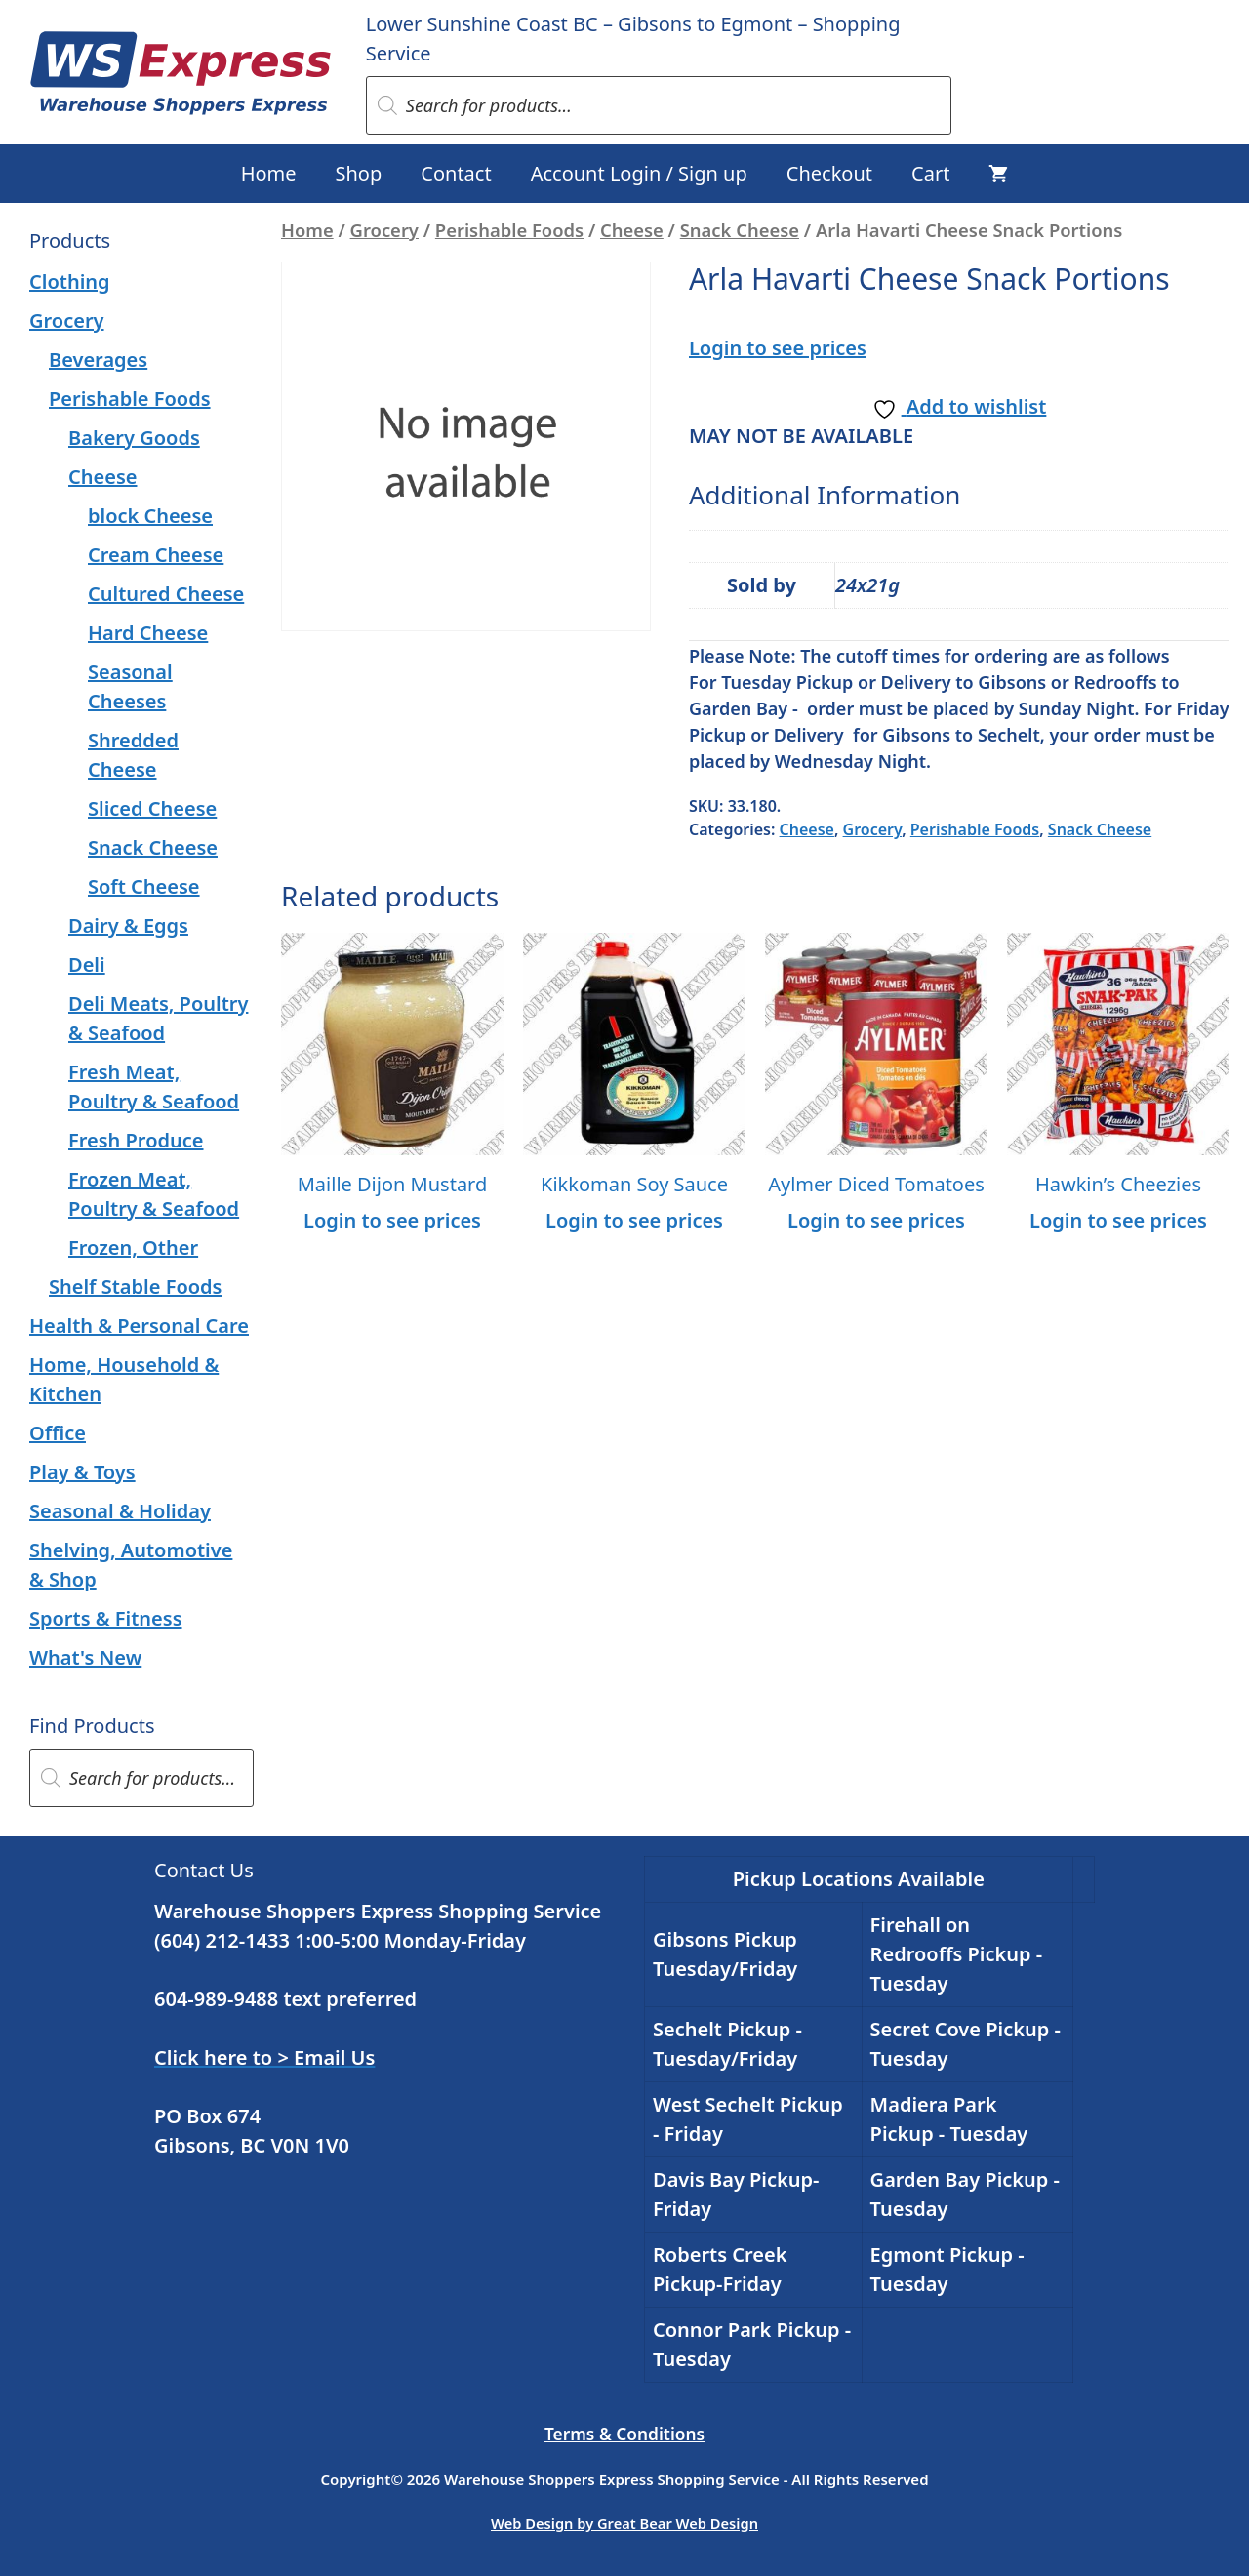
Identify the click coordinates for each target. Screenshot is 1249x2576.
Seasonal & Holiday (120, 1511)
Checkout (829, 173)
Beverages (98, 359)
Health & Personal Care (139, 1325)
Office (57, 1433)
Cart (930, 173)
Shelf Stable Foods (135, 1286)
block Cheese (150, 516)
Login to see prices (777, 348)
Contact (456, 173)
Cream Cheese (155, 555)
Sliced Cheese (152, 808)
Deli (86, 964)
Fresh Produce (136, 1140)
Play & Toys (82, 1472)
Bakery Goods (134, 437)
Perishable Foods (509, 230)
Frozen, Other (133, 1247)
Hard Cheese (148, 633)
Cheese (632, 230)
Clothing (69, 281)
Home (269, 173)
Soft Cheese (144, 886)
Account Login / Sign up (639, 173)
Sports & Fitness (105, 1618)
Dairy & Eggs (128, 925)
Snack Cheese (739, 230)
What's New (85, 1657)
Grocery (384, 230)
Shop (359, 173)
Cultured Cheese (166, 594)
